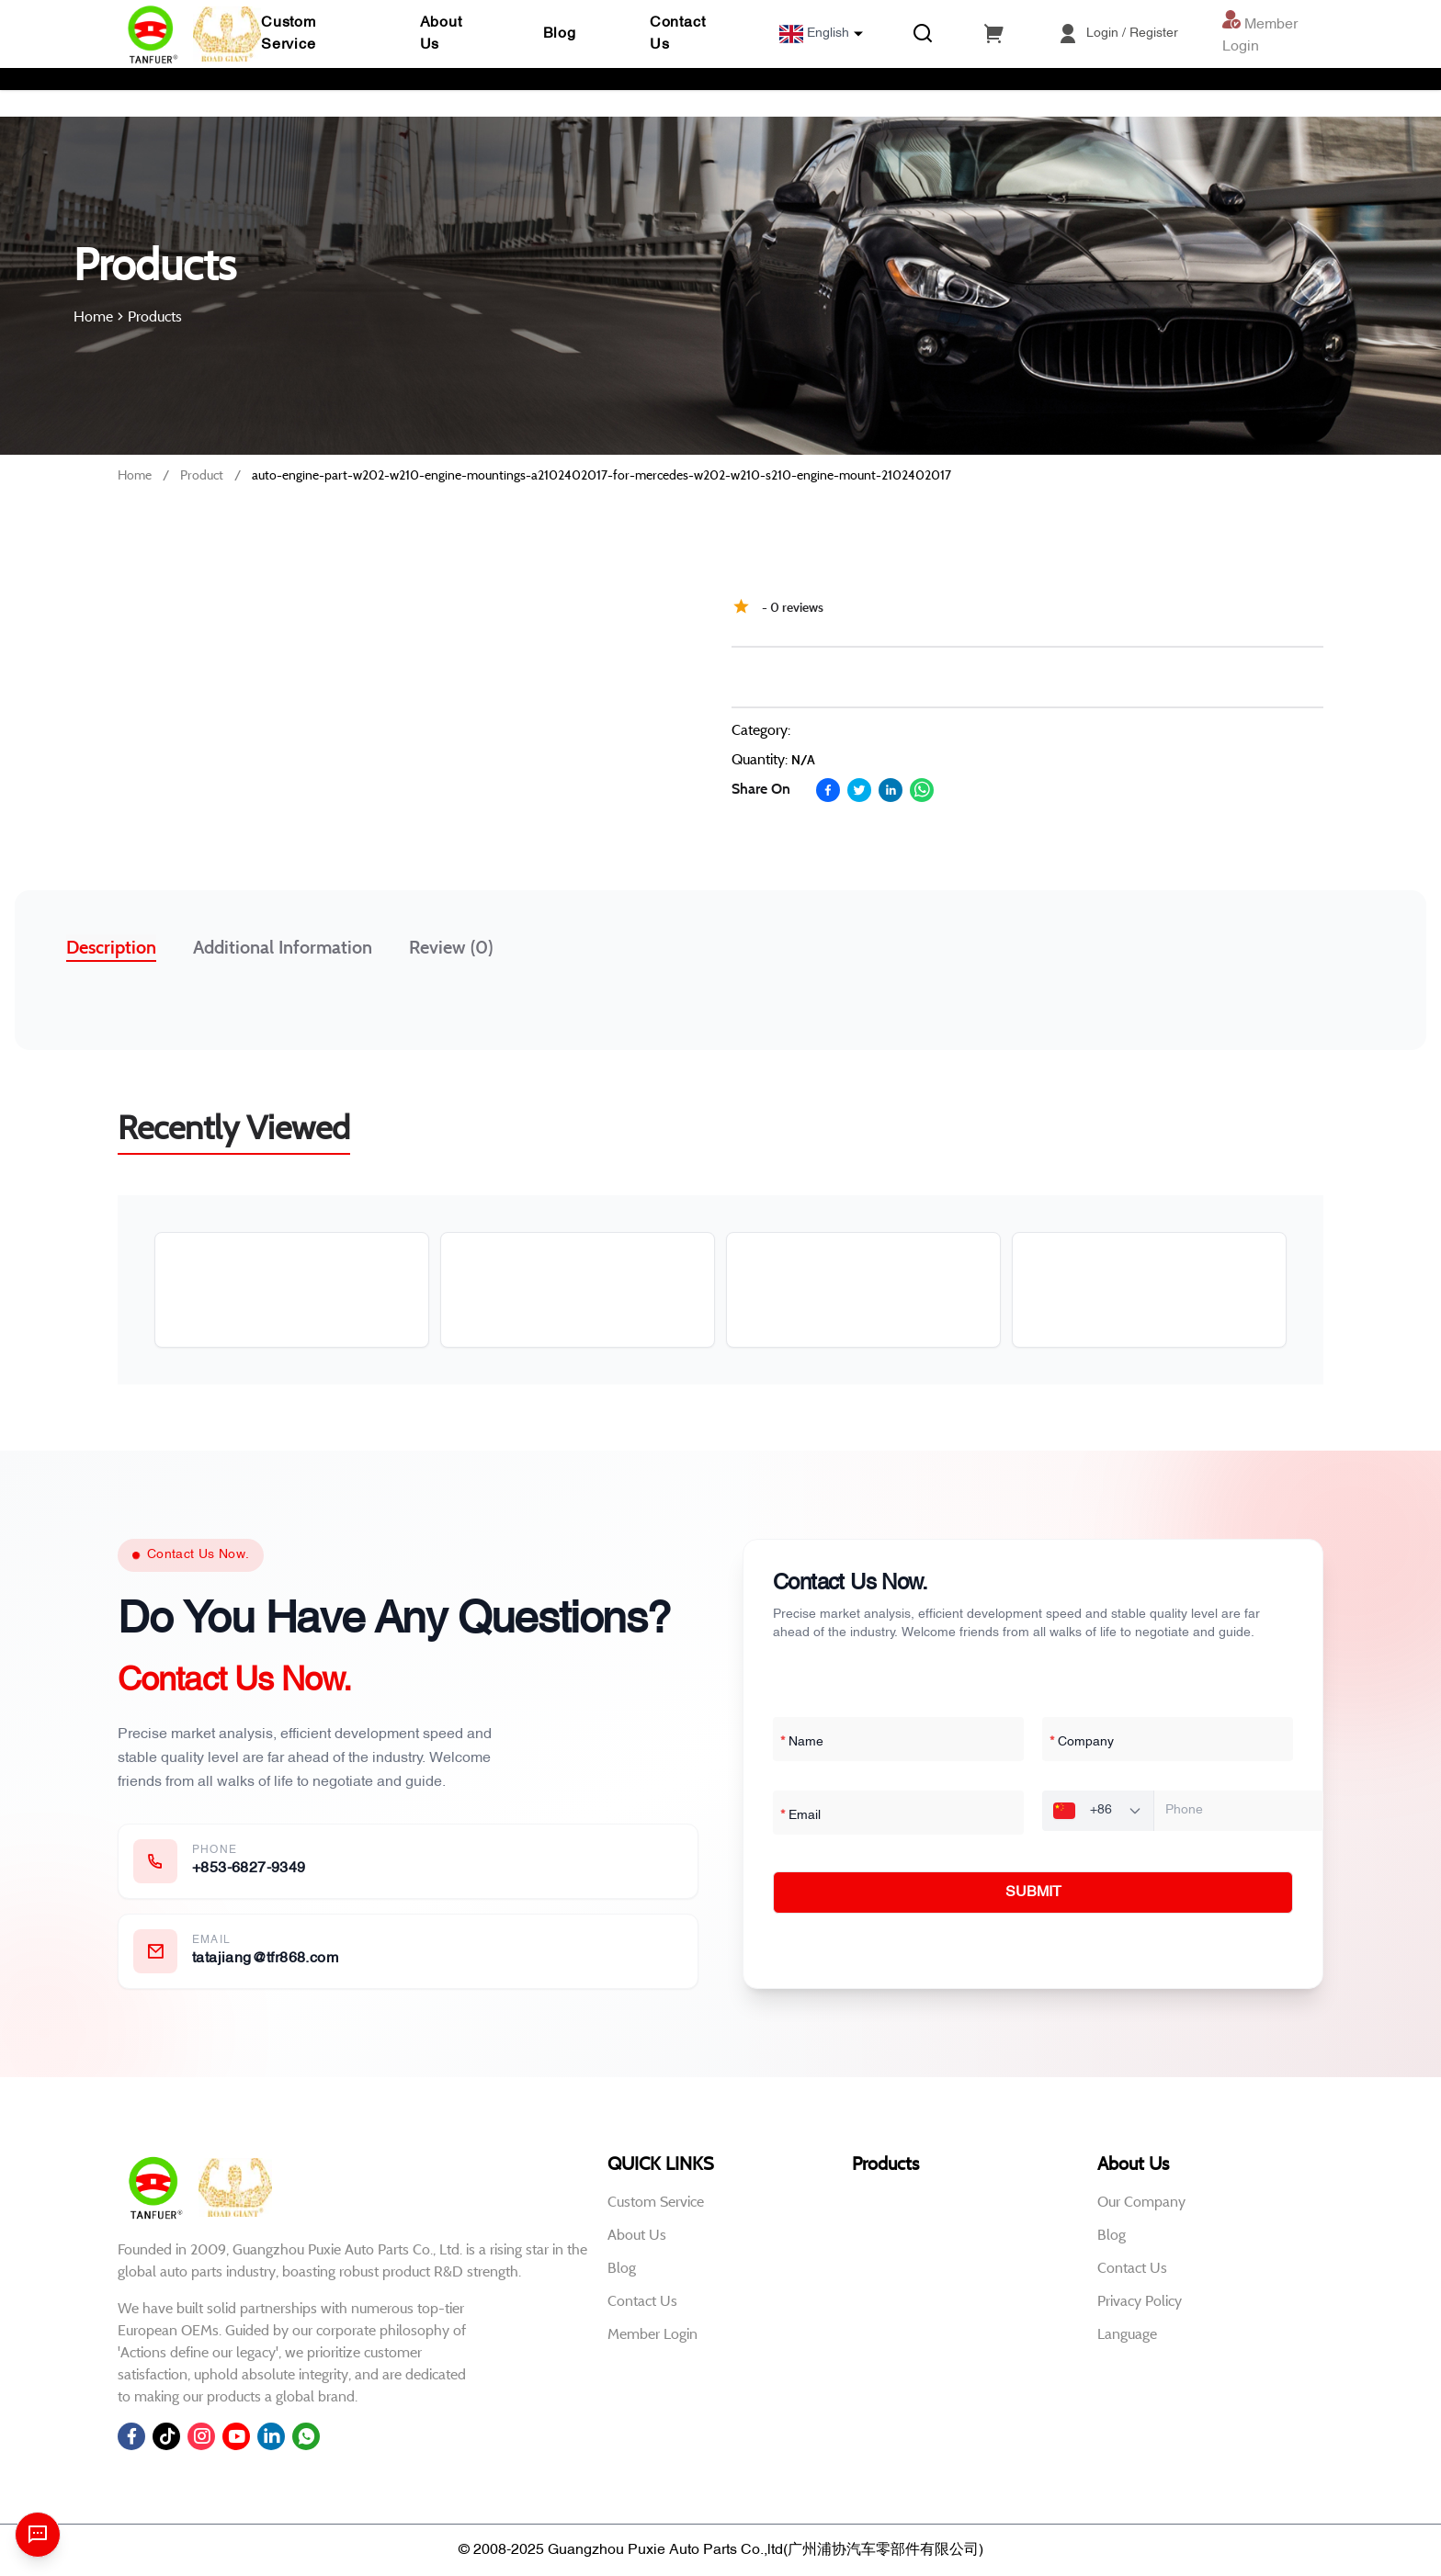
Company (1082, 1743)
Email (800, 1816)
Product (201, 475)
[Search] (923, 34)
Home (135, 475)
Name (801, 1743)
